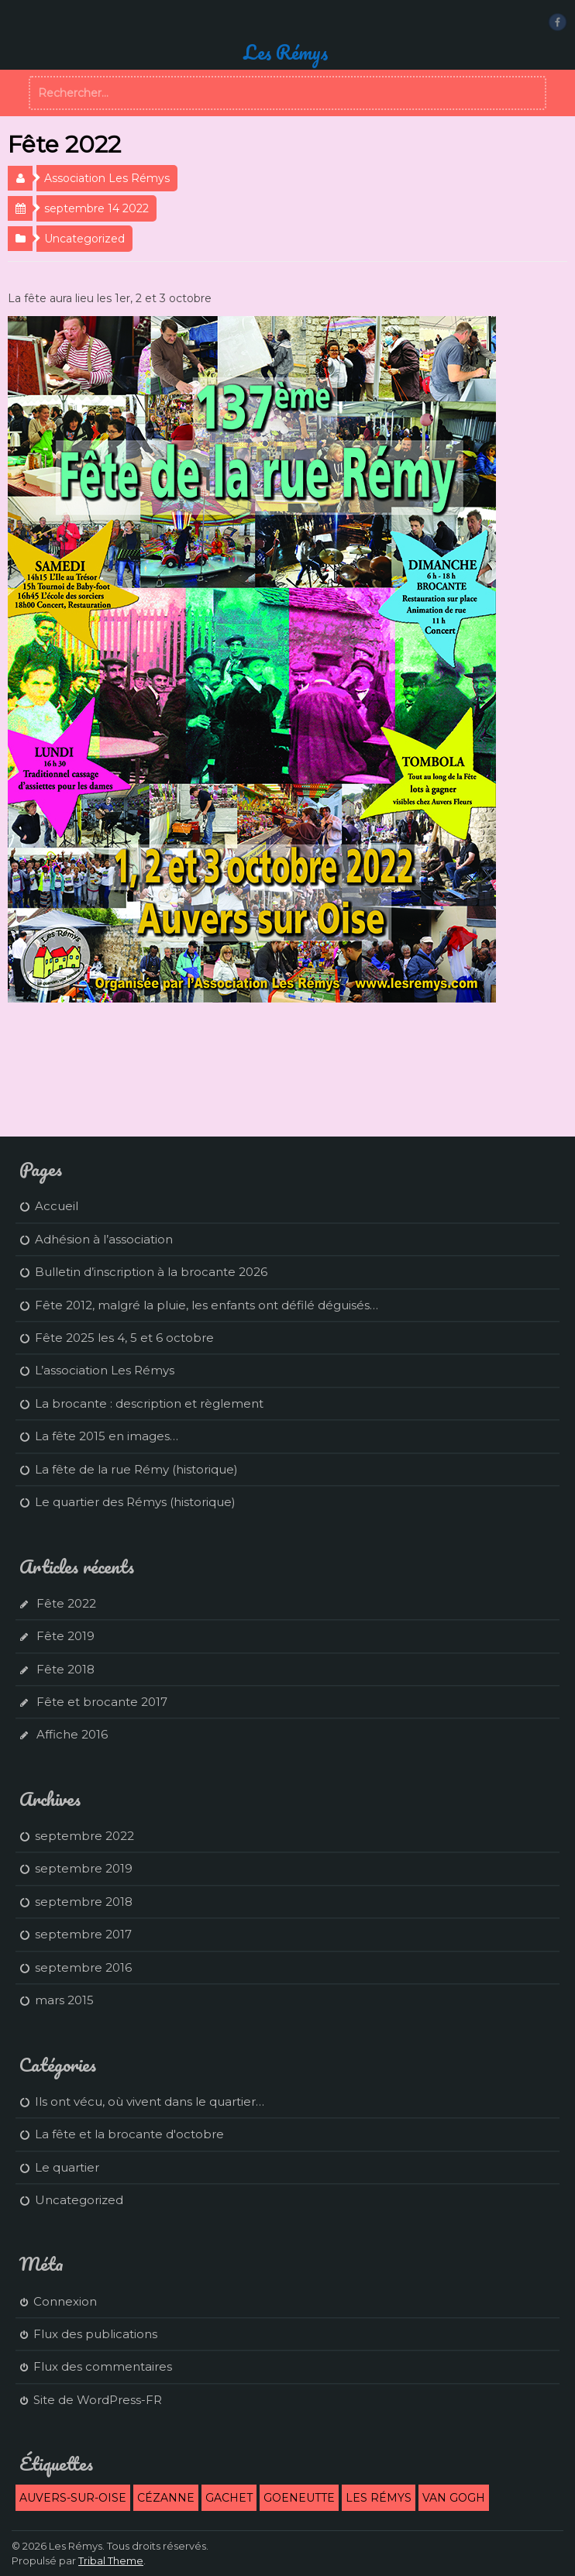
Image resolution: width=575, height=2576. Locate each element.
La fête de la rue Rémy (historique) (136, 1469)
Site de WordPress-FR (97, 2399)
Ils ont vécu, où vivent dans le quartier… (149, 2101)
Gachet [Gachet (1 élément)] (229, 2498)
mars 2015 (64, 2000)
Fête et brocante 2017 (101, 1701)
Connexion (65, 2301)
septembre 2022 (84, 1835)
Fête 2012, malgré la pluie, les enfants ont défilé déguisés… (206, 1305)
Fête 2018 (65, 1669)
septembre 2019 (84, 1868)
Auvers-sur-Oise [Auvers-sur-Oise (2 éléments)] (72, 2498)
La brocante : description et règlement (149, 1403)
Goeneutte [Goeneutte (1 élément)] (299, 2498)
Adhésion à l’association (104, 1239)
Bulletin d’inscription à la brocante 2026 (151, 1271)
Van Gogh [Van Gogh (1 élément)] (453, 2498)
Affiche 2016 (72, 1734)
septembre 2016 (83, 1967)
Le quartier (67, 2167)
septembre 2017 (83, 1934)
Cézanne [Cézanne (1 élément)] (166, 2498)
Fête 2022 (66, 1603)
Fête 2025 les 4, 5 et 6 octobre (124, 1337)
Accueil (56, 1206)
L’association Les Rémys (104, 1370)
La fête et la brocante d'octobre (129, 2134)
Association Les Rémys (107, 178)
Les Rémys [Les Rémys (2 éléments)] (378, 2498)
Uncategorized (84, 239)
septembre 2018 (84, 1901)
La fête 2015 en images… (106, 1436)
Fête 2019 (65, 1635)
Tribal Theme (110, 2560)
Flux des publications (95, 2334)
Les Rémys (285, 51)
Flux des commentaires (102, 2366)
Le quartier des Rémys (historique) (135, 1501)
